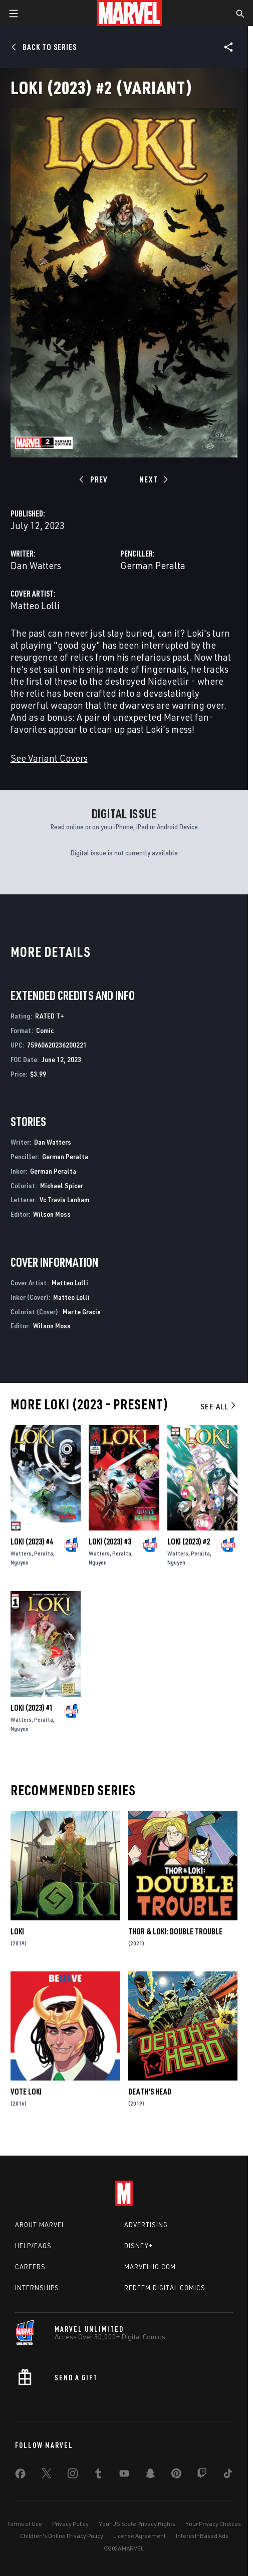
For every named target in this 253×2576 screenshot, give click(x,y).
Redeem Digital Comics (164, 2288)
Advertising (146, 2225)
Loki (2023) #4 (32, 1541)
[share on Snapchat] (150, 2475)
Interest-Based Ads (202, 2535)
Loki (17, 1931)
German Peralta (152, 565)
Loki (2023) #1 (32, 1708)
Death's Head (149, 2092)
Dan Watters (36, 565)
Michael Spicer (61, 1185)
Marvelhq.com (150, 2267)
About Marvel (40, 2225)
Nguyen (20, 1562)
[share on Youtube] (124, 2475)
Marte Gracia (82, 1311)
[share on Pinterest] (176, 2475)
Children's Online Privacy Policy (61, 2535)
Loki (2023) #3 (110, 1541)
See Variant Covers (49, 758)
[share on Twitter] (47, 2475)
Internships (37, 2288)
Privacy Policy (70, 2523)
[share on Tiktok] (228, 2475)
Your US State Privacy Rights (137, 2523)
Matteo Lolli (35, 605)
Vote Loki (26, 2092)
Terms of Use (24, 2523)
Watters (21, 1553)
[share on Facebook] (20, 2476)
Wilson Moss (52, 1214)
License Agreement (139, 2535)
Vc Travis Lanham (64, 1199)
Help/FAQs (33, 2246)
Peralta (43, 1553)
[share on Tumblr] (98, 2475)
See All (218, 1406)
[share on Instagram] (73, 2475)
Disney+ (138, 2246)
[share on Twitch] (202, 2475)
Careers (30, 2267)
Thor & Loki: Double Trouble (175, 1931)
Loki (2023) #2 (188, 1541)
